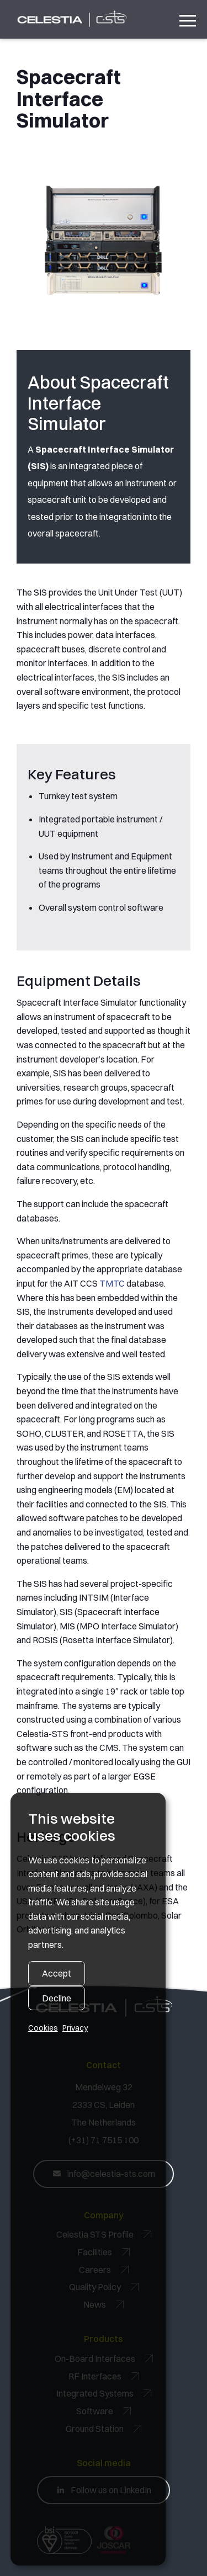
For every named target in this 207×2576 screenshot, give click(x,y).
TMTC (112, 1283)
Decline (56, 1998)
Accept (56, 1973)
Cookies (43, 2028)
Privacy (75, 2028)
